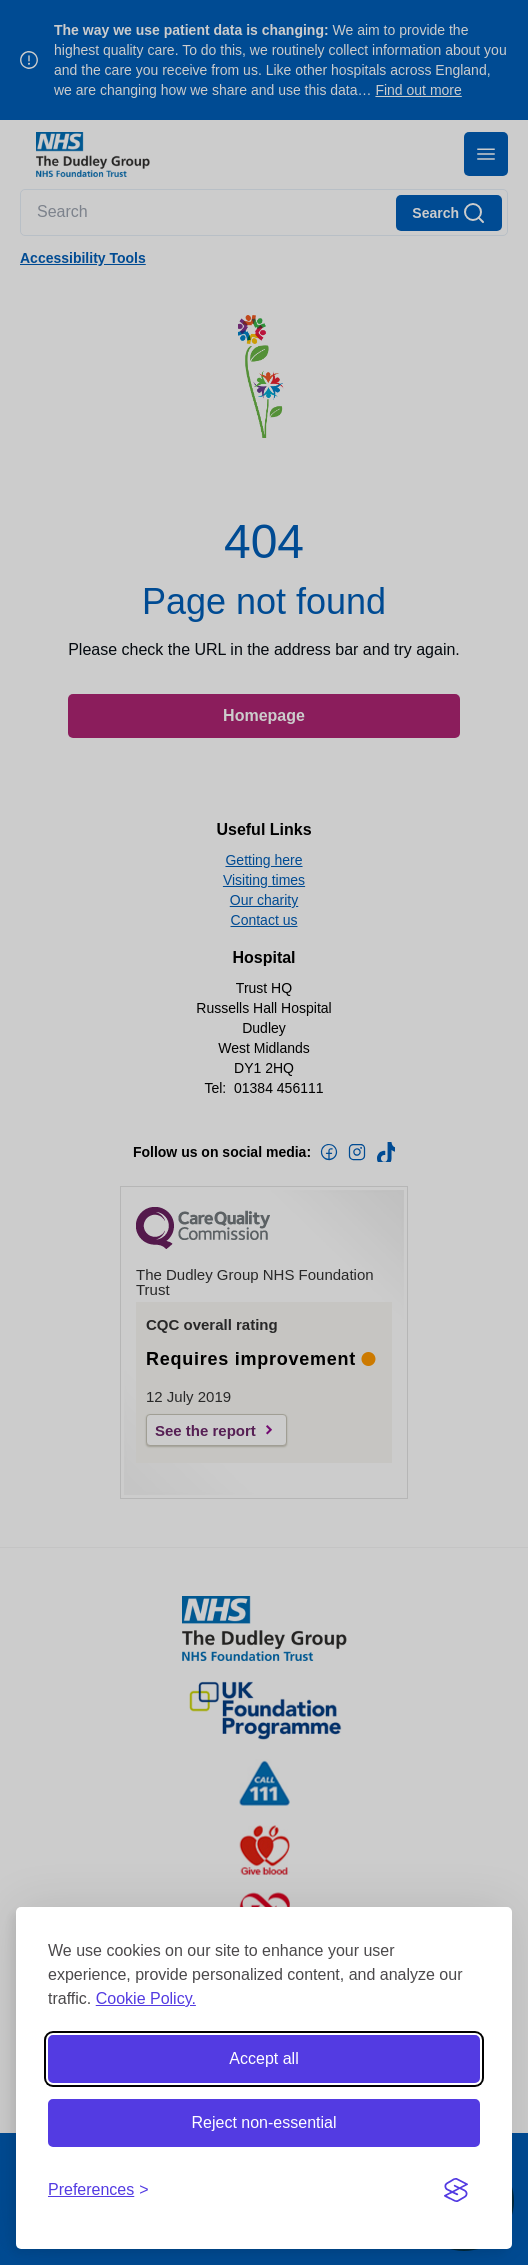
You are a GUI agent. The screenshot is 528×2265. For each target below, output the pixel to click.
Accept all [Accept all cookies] (263, 2058)
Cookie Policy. (146, 1998)
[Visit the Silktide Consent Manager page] (456, 2190)
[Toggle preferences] (98, 2190)
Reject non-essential (264, 2122)
